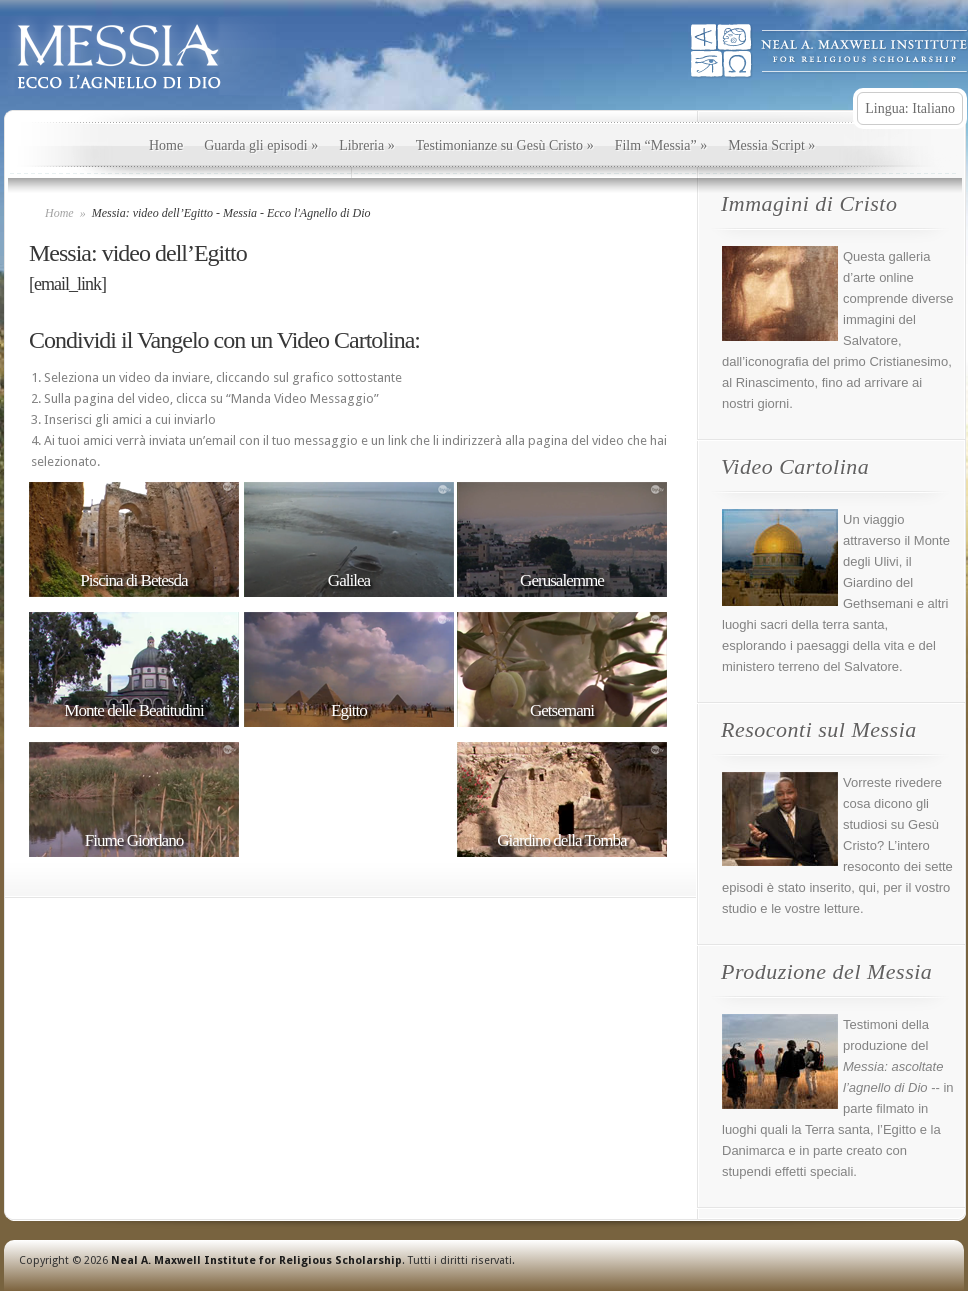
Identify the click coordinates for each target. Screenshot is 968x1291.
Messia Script (771, 145)
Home (166, 145)
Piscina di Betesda (133, 581)
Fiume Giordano (134, 841)
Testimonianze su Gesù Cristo (505, 145)
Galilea (349, 581)
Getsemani (562, 711)
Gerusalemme (562, 581)
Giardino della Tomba (561, 841)
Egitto (349, 711)
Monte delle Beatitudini (133, 711)
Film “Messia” (661, 145)
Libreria (367, 145)
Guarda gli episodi (261, 145)
